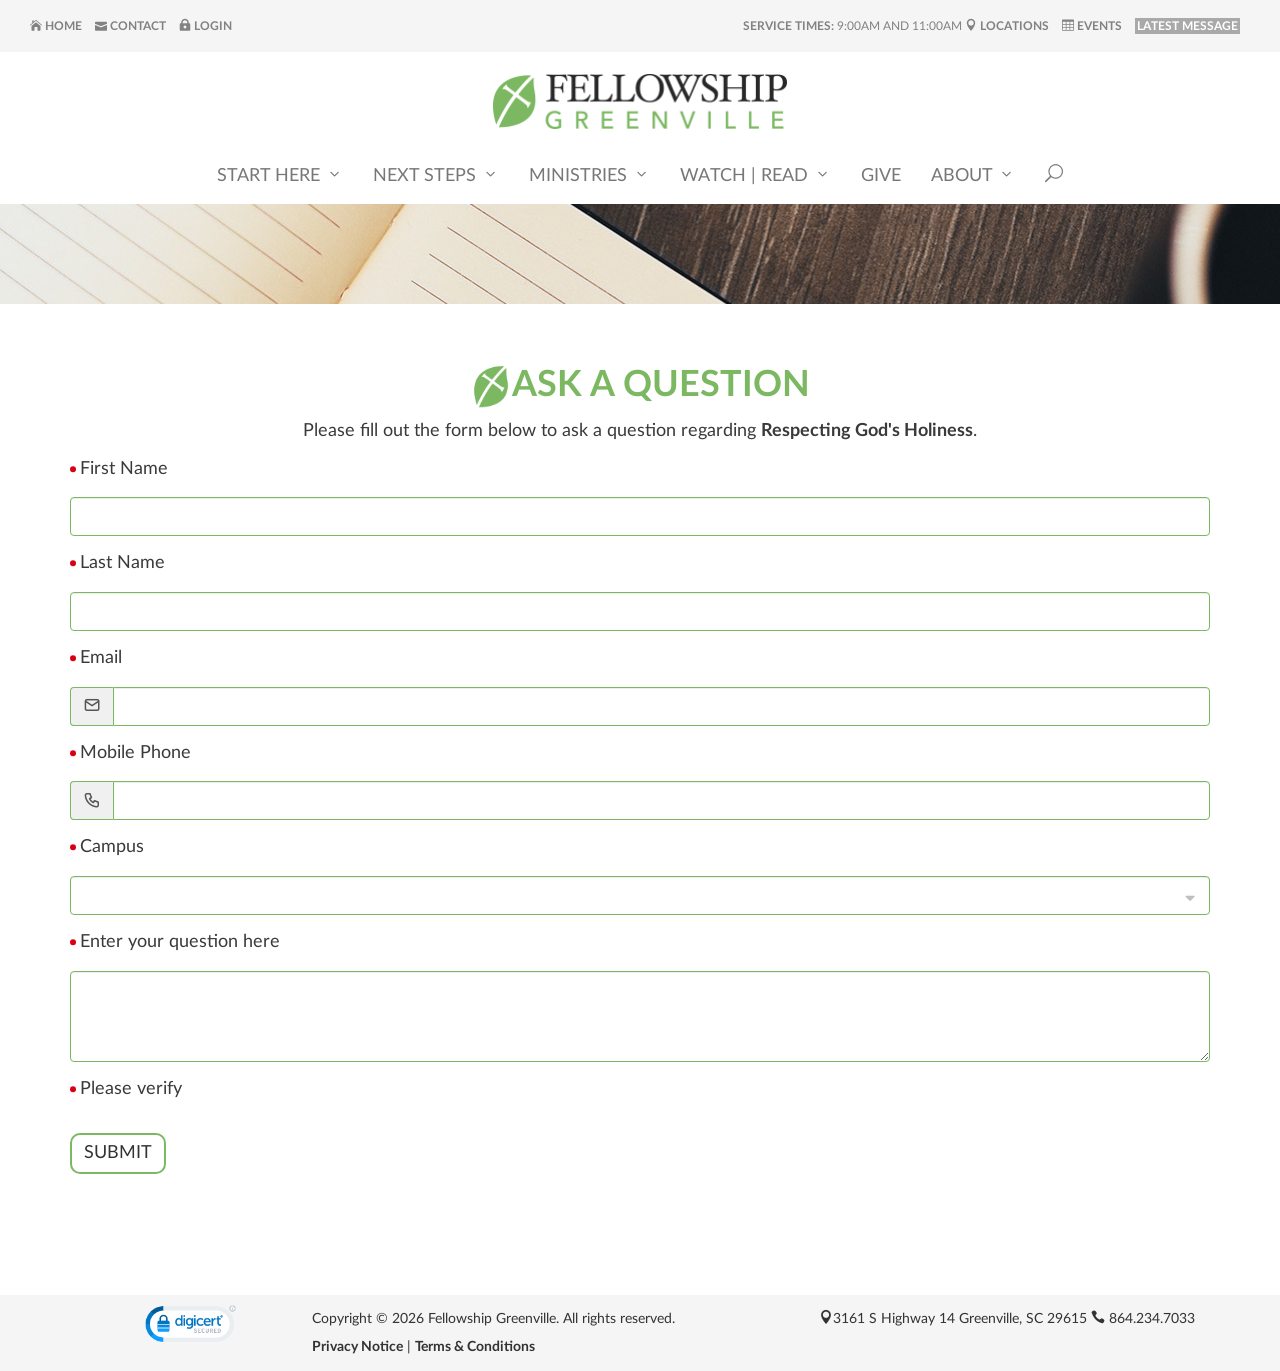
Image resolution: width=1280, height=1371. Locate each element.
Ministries (589, 175)
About (973, 175)
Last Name (122, 563)
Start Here (280, 175)
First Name (124, 469)
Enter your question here (180, 942)
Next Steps (436, 175)
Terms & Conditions (475, 1347)
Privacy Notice (357, 1347)
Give (881, 177)
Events (1092, 26)
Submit (118, 1153)
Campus (112, 847)
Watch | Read (755, 175)
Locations (1007, 26)
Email (101, 658)
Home (56, 26)
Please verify (131, 1089)
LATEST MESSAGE (1187, 26)
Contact (130, 26)
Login (205, 26)
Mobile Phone (135, 753)
